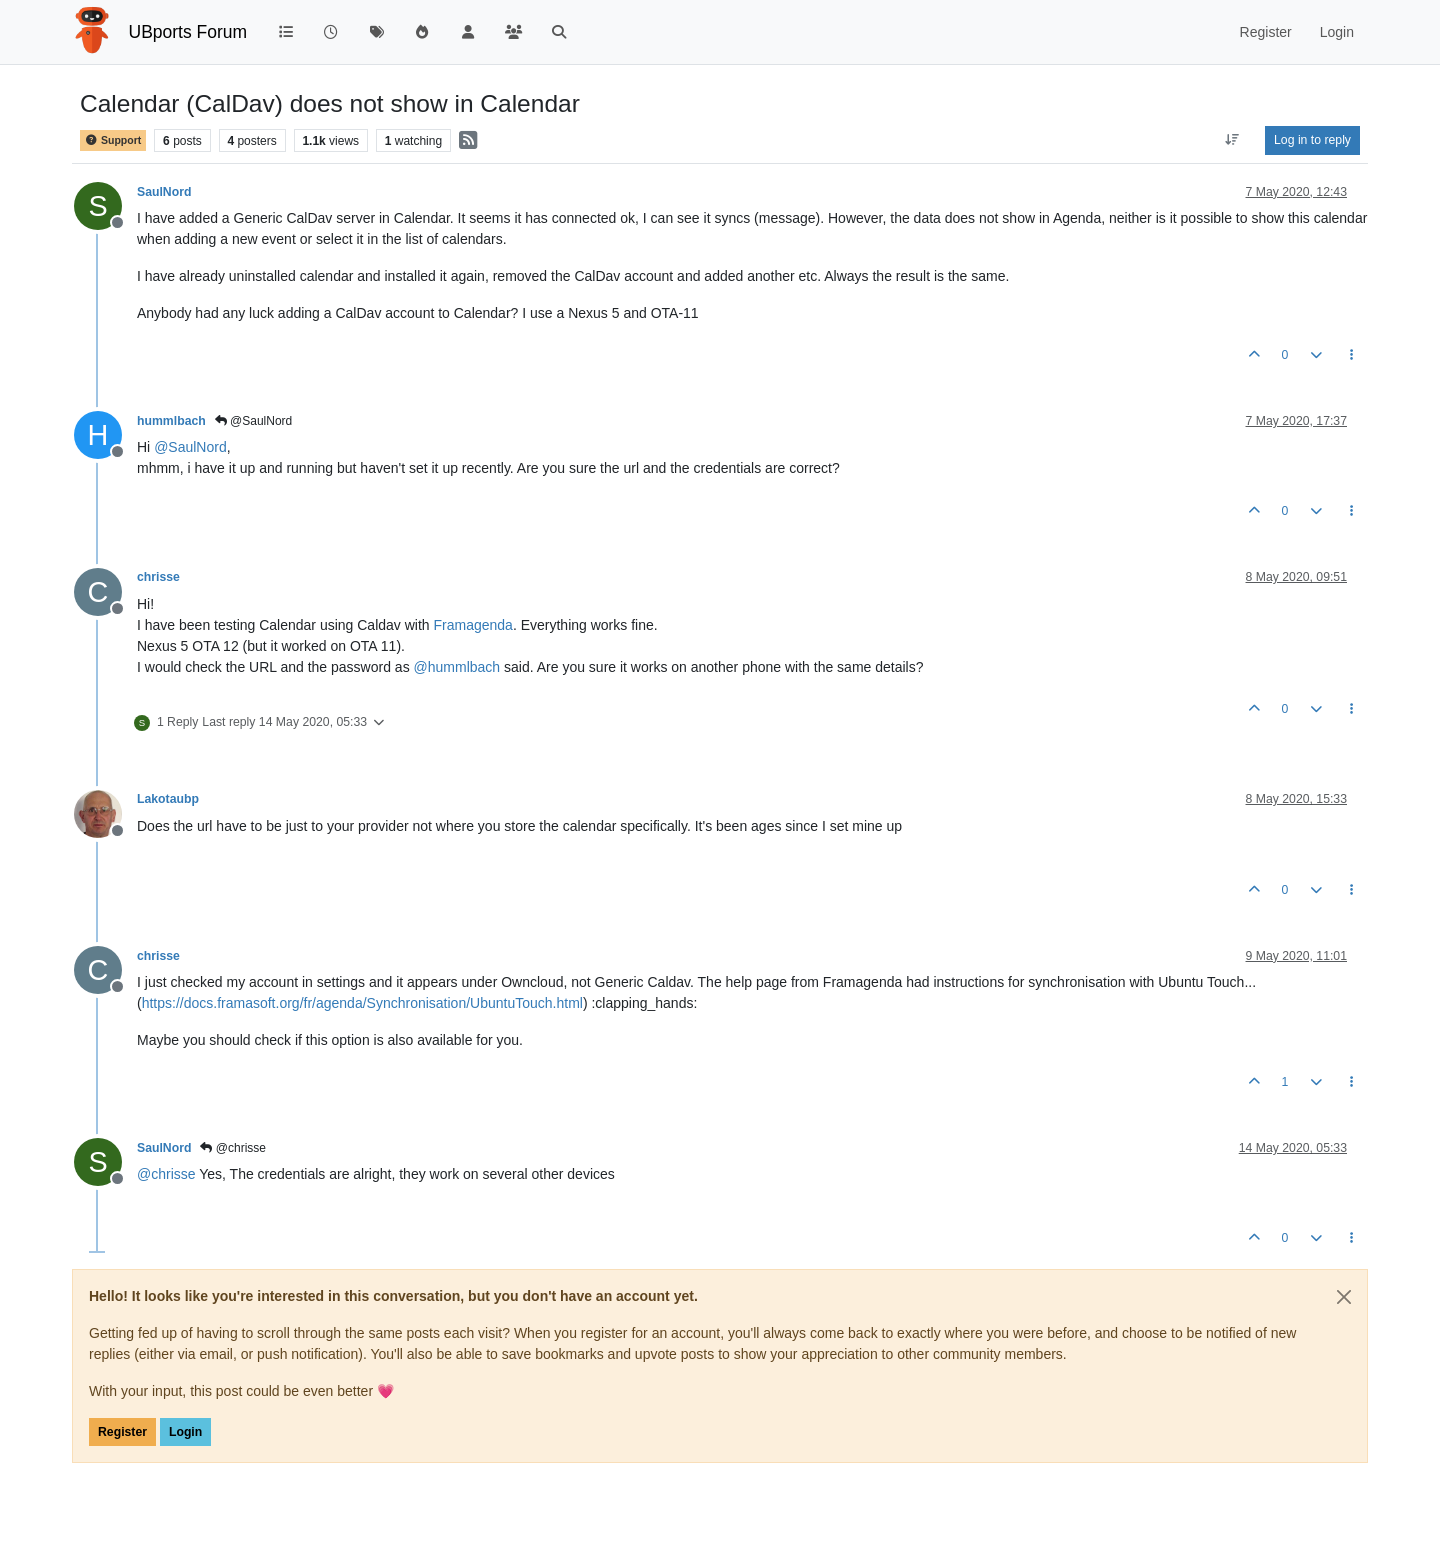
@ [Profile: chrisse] (166, 1174)
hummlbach (171, 421)
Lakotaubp (168, 799)
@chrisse (233, 1148)
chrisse (158, 577)
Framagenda (473, 625)
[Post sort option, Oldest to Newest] (1232, 140)
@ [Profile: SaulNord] (190, 447)
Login (185, 1432)
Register (122, 1432)
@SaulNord (254, 421)
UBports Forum (188, 32)
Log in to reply (1312, 140)
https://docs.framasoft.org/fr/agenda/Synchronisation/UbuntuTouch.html (362, 1003)
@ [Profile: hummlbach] (457, 667)
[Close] (1344, 1297)
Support (113, 140)
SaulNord (164, 192)
